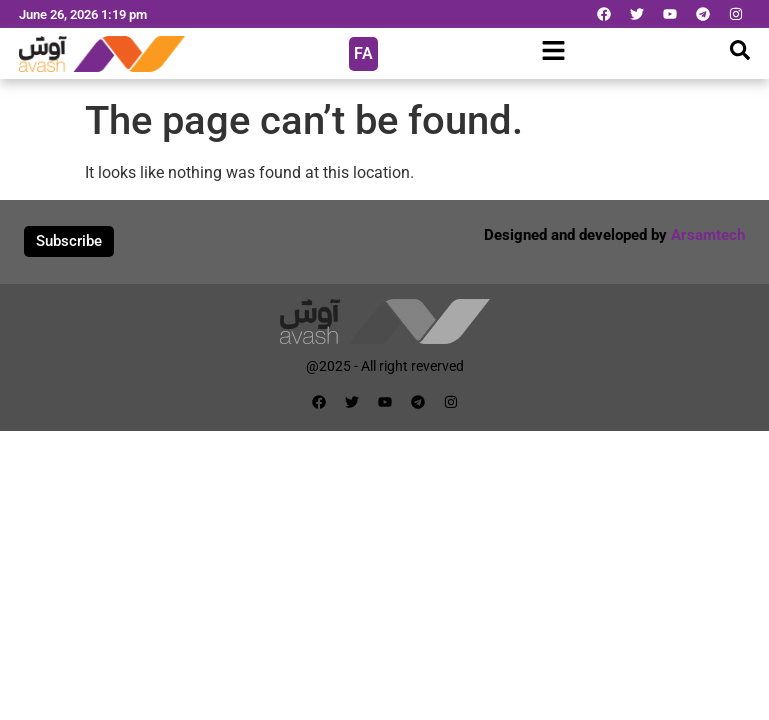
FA (363, 53)
